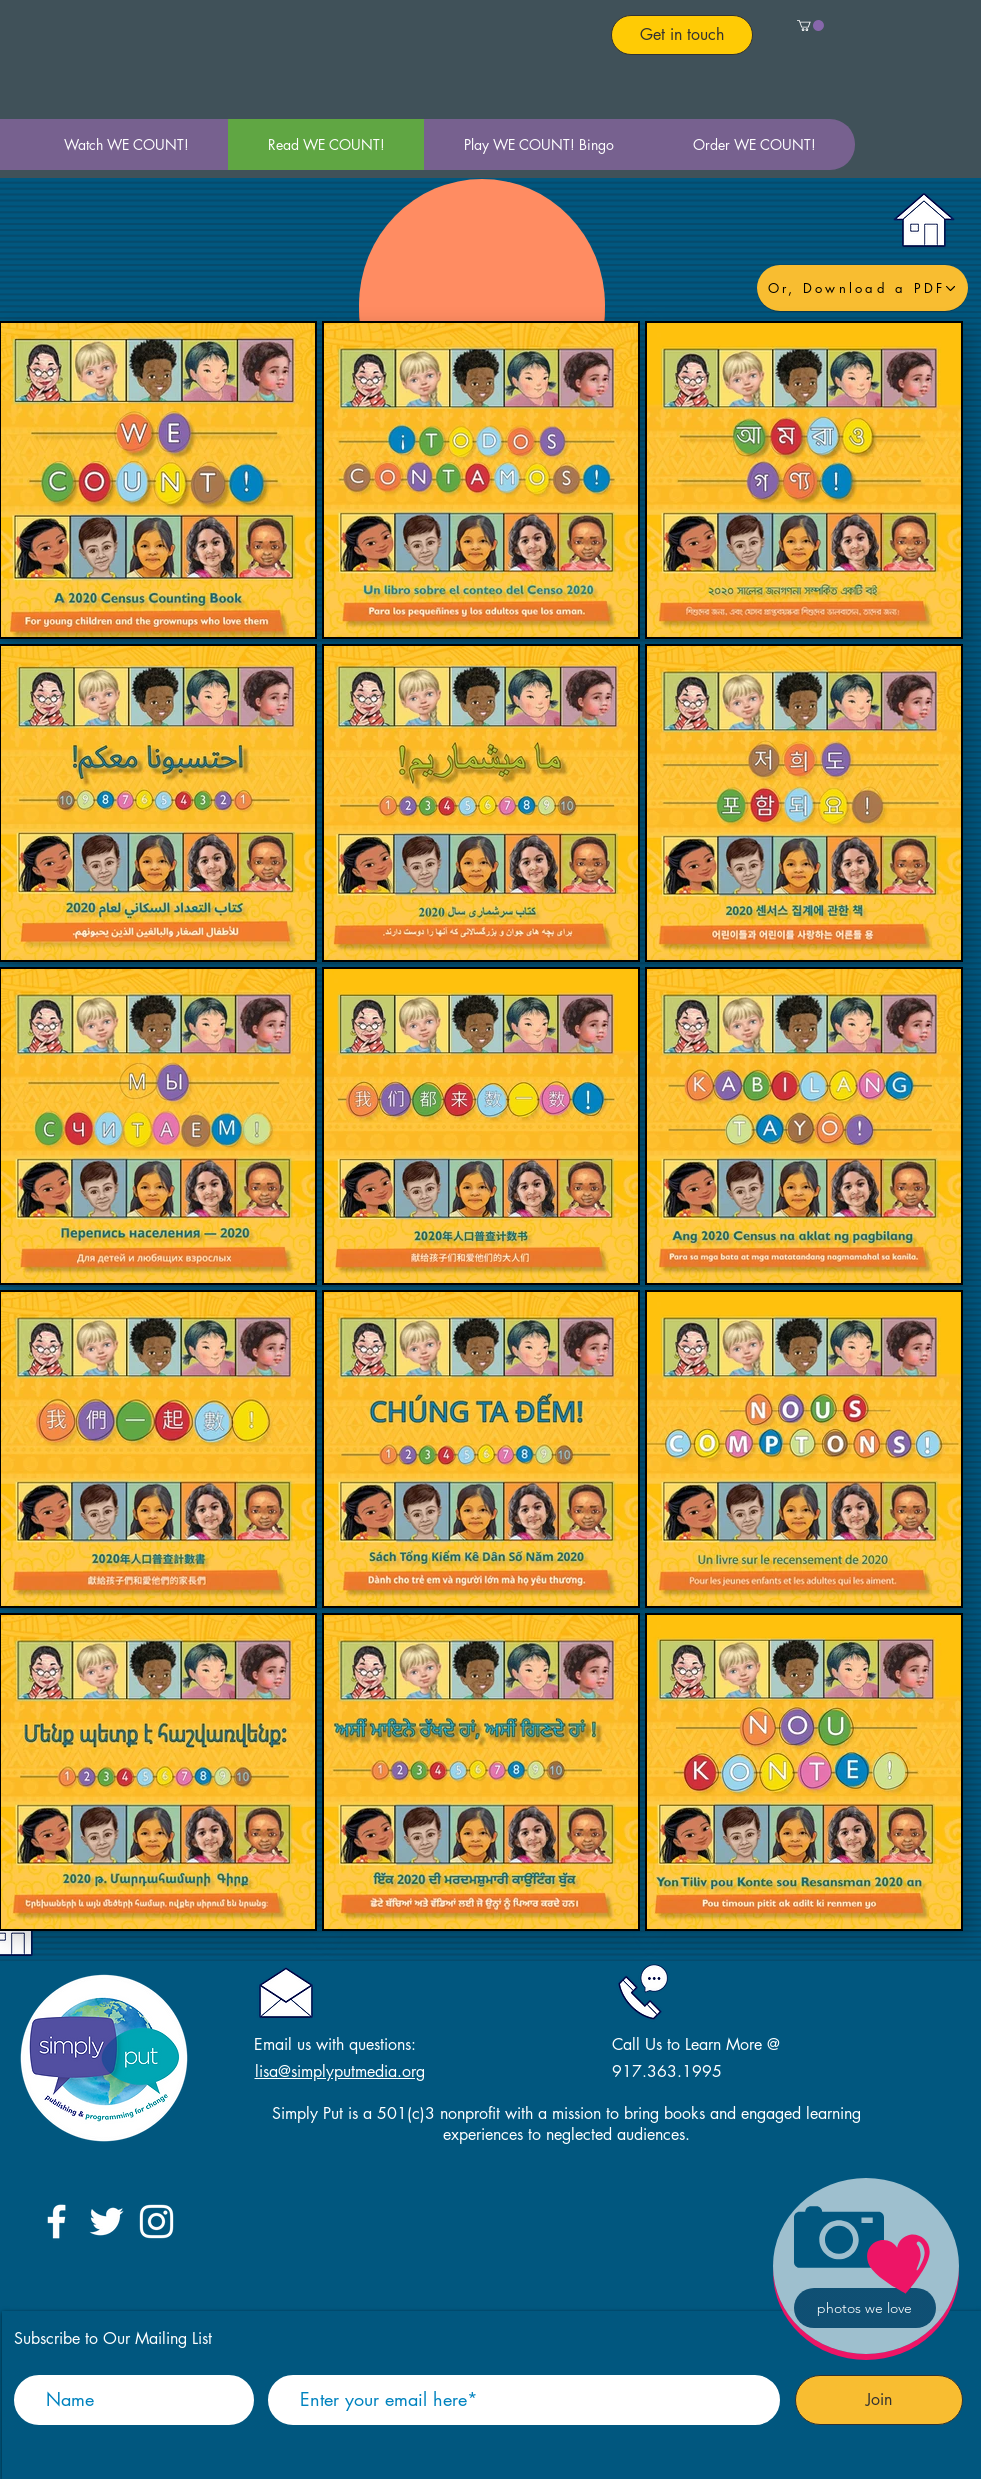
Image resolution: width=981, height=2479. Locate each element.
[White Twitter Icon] (106, 2221)
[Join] (879, 2400)
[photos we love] (865, 2308)
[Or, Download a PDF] (862, 288)
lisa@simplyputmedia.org (340, 2071)
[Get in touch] (682, 35)
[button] (810, 25)
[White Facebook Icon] (56, 2221)
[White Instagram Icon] (156, 2221)
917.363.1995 (667, 2071)
